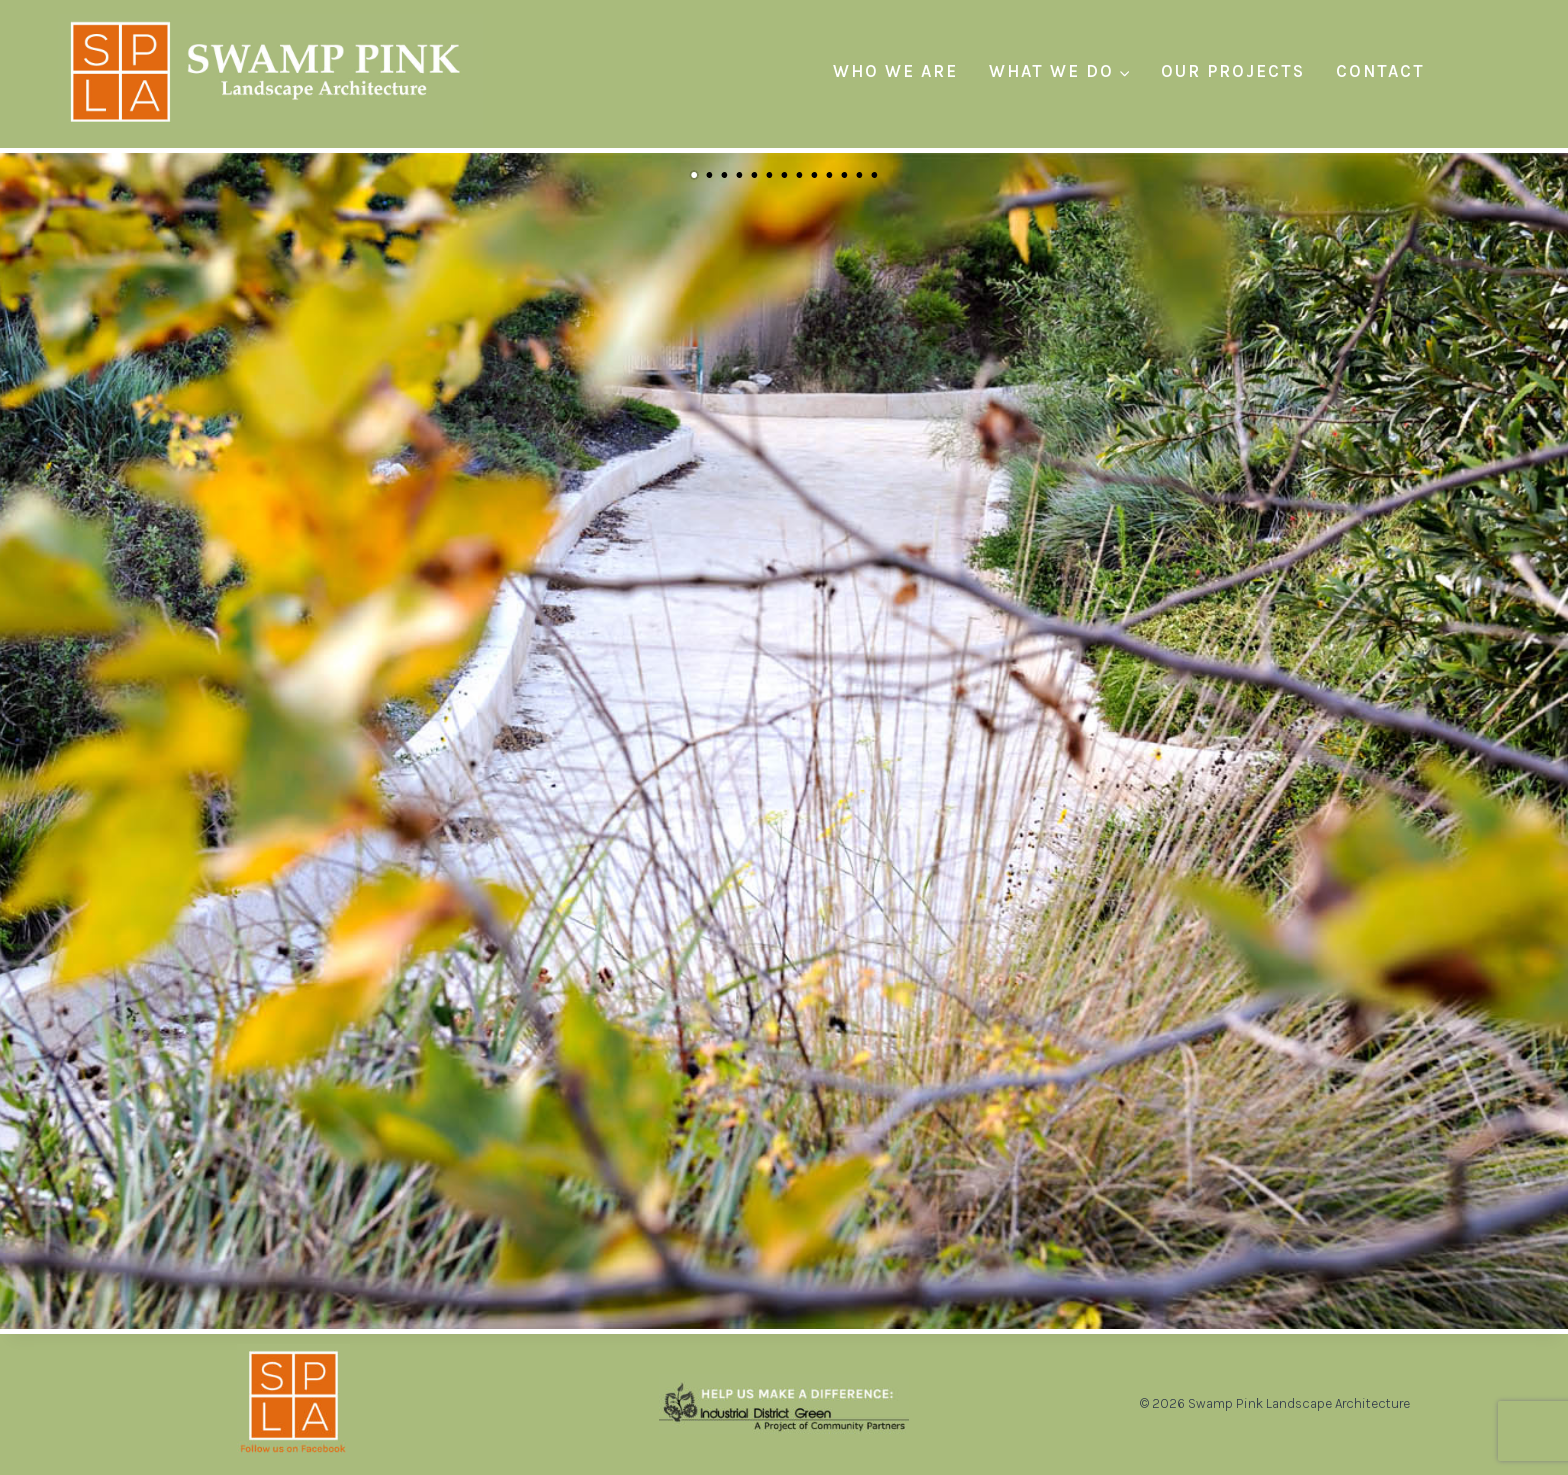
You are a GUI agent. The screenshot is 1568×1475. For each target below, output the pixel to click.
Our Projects (1233, 71)
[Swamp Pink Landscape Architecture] (270, 71)
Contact (1380, 71)
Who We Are (895, 71)
